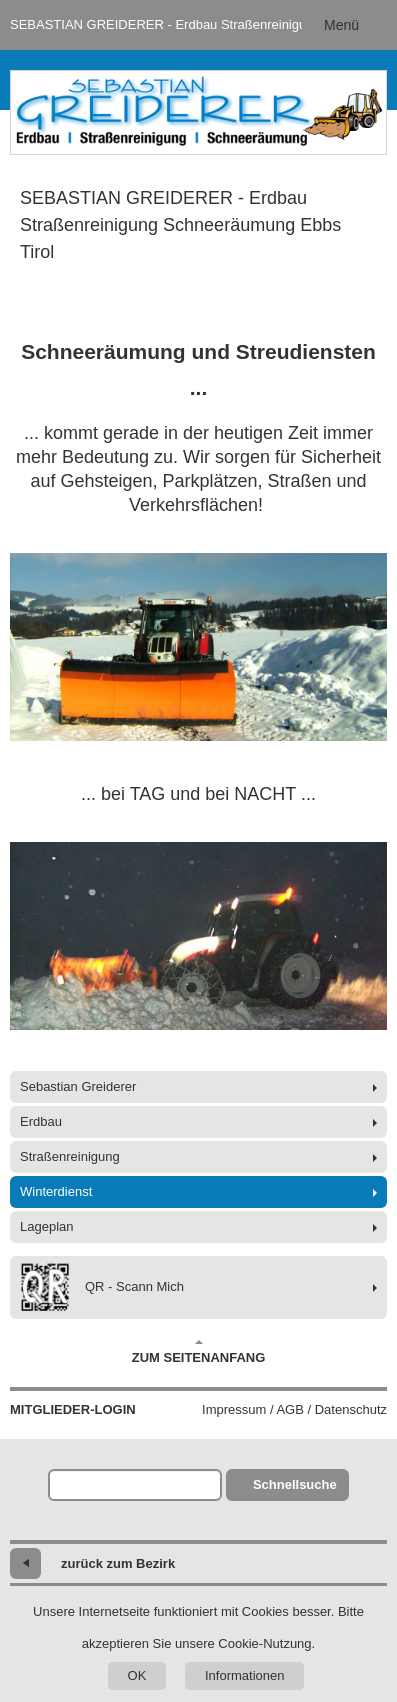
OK (137, 1675)
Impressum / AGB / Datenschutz (294, 1409)
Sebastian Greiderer (78, 1086)
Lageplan (47, 1226)
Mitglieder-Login (73, 1409)
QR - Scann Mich (102, 1287)
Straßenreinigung (70, 1156)
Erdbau (41, 1121)
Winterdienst (56, 1191)
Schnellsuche (295, 1484)
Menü (341, 25)
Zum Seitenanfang (199, 1352)
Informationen (245, 1675)
